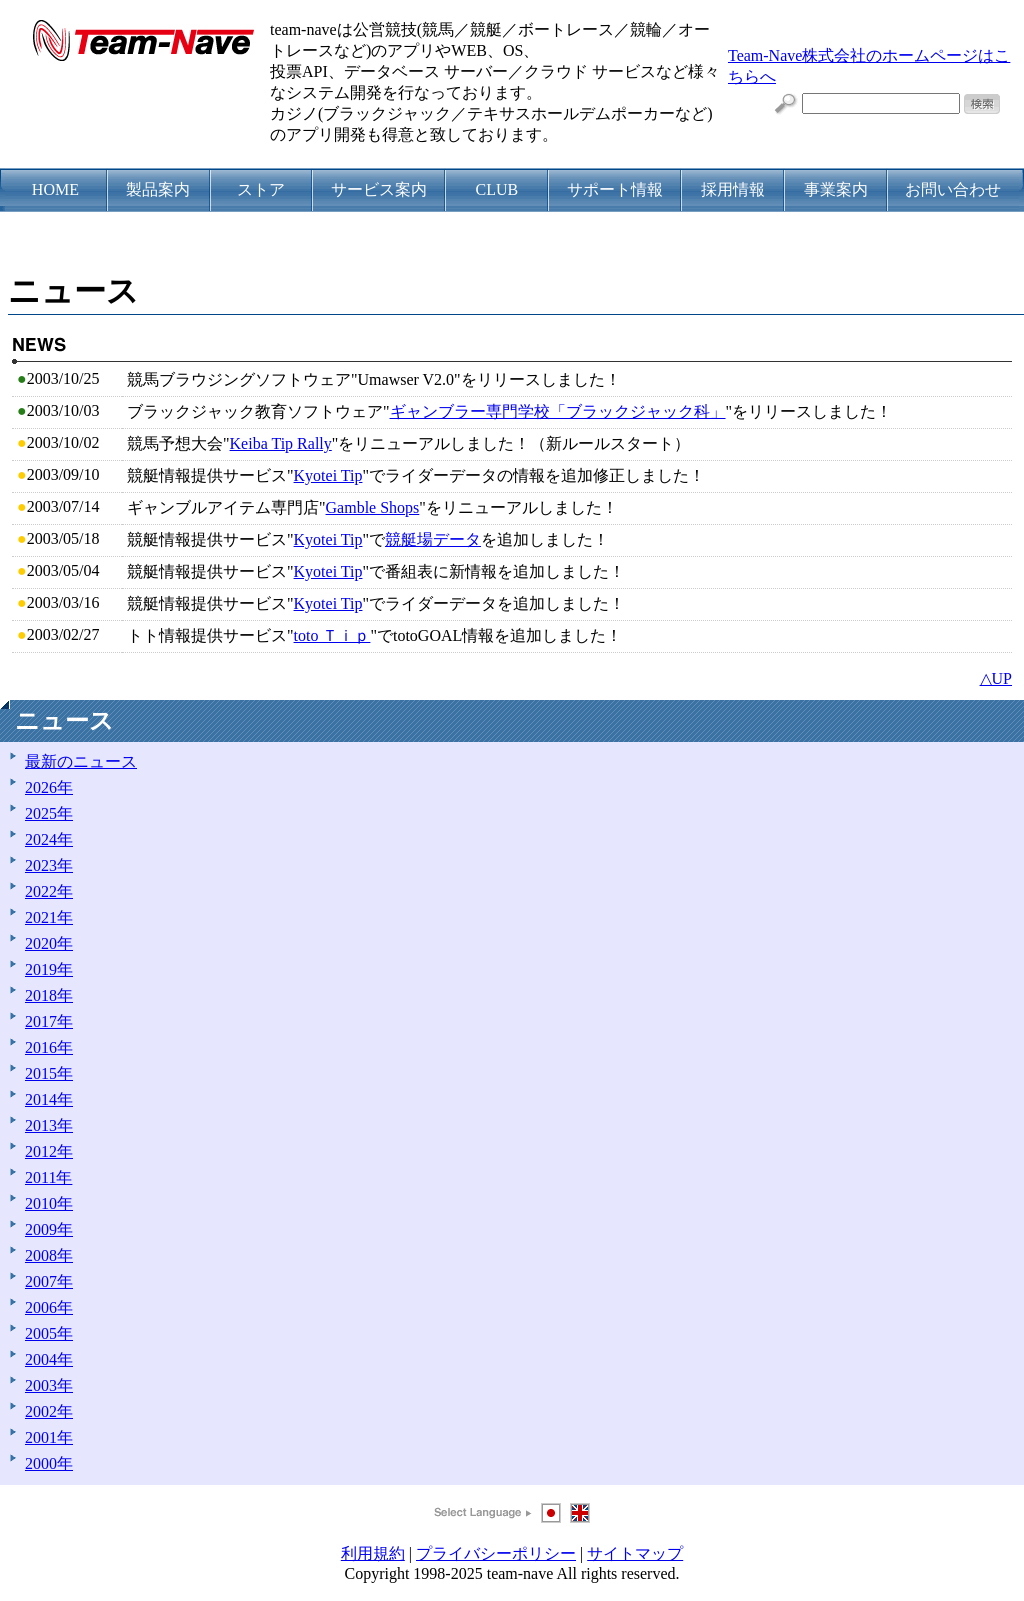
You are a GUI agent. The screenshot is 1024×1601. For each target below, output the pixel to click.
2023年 (49, 865)
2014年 (49, 1099)
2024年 (49, 839)
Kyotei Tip (328, 475)
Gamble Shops (373, 507)
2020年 (49, 943)
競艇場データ (433, 539)
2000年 (49, 1463)
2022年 (49, 891)
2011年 (48, 1177)
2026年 (49, 787)
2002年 (49, 1411)
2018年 (49, 995)
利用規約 (373, 1553)
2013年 (49, 1125)
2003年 (49, 1385)
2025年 (49, 813)
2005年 (49, 1333)
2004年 (49, 1359)
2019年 (49, 969)
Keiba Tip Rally (281, 443)
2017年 (49, 1021)
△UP (996, 678)
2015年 (49, 1073)
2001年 (49, 1437)
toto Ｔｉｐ (332, 635)
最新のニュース (81, 761)
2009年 (49, 1229)
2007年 (49, 1281)
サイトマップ (635, 1553)
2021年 (49, 917)
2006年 (49, 1307)
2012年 (49, 1151)
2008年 (49, 1255)
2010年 (49, 1203)
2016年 (49, 1047)
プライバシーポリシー (496, 1553)
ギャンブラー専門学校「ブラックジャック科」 (558, 411)
